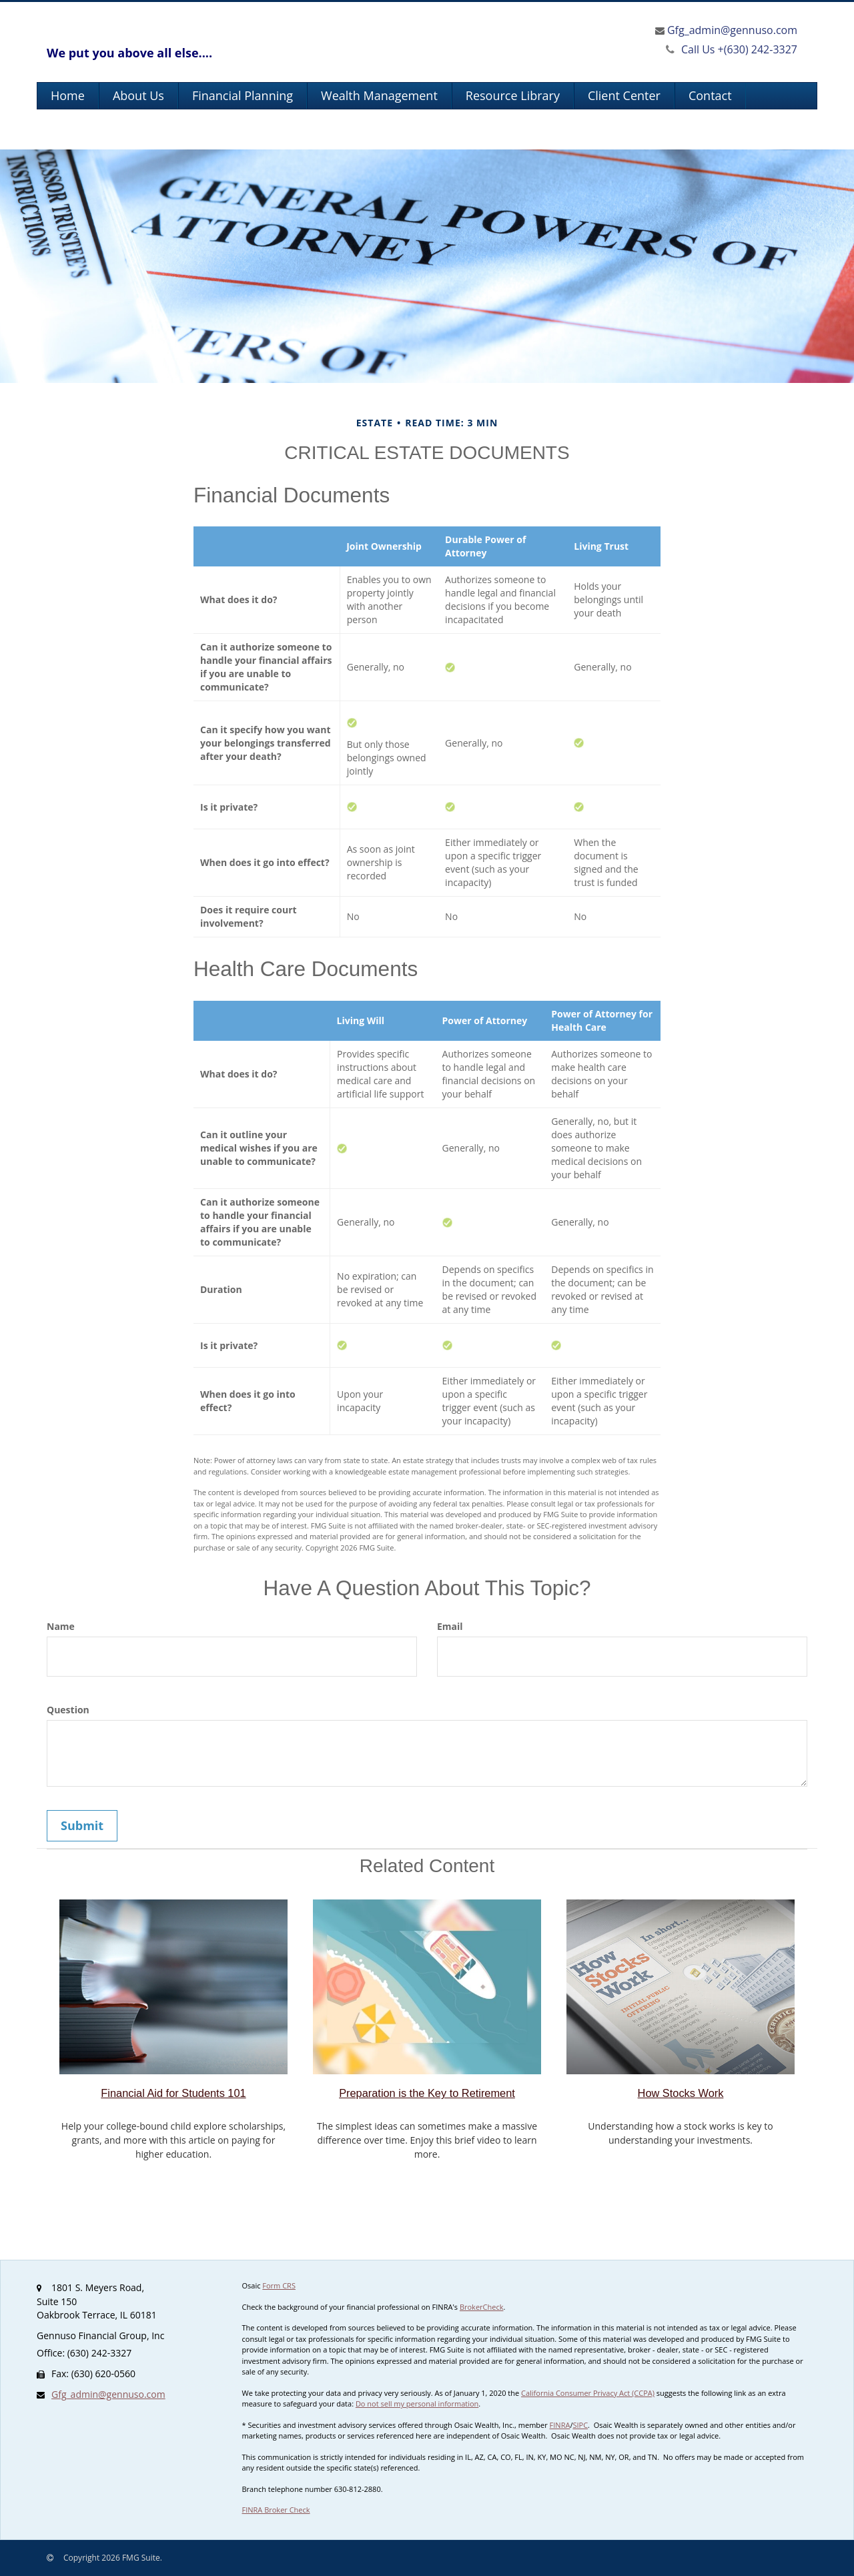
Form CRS (279, 2285)
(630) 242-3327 (731, 49)
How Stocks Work (681, 2093)
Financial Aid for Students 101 (173, 2093)
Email (450, 1626)
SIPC (580, 2425)
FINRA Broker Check (276, 2510)
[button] (138, 96)
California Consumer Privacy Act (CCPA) (588, 2393)
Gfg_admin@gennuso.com (732, 30)
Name (61, 1626)
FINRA (560, 2425)
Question (68, 1709)
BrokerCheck (482, 2307)
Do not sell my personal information (417, 2404)
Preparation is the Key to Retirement (427, 2093)
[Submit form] (82, 1826)
